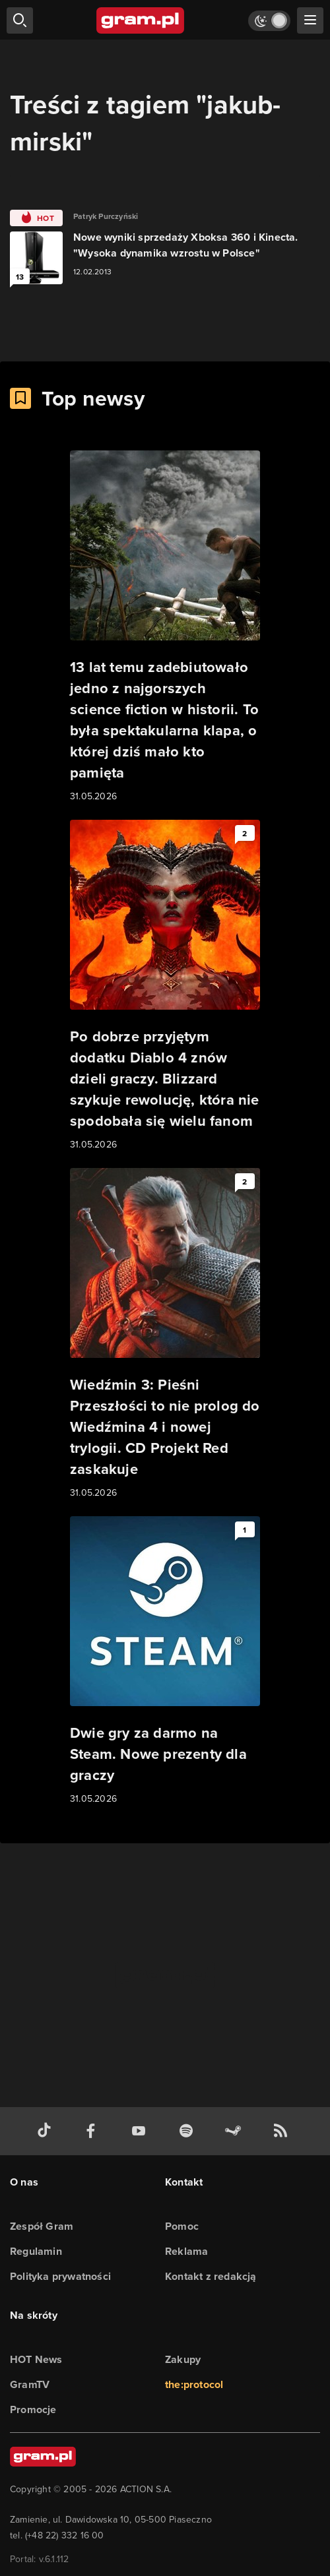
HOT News (36, 2359)
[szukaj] (20, 20)
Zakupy (183, 2359)
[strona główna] (140, 20)
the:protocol (194, 2384)
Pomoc (182, 2226)
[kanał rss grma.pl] (283, 2131)
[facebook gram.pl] (93, 2131)
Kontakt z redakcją (211, 2276)
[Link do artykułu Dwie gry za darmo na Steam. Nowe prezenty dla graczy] (165, 1661)
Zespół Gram (41, 2226)
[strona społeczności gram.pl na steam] (235, 2131)
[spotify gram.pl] (188, 2131)
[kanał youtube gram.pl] (141, 2131)
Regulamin (36, 2251)
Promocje (33, 2409)
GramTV (30, 2384)
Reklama (186, 2251)
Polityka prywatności (60, 2276)
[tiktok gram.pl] (46, 2131)
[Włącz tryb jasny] (269, 21)
